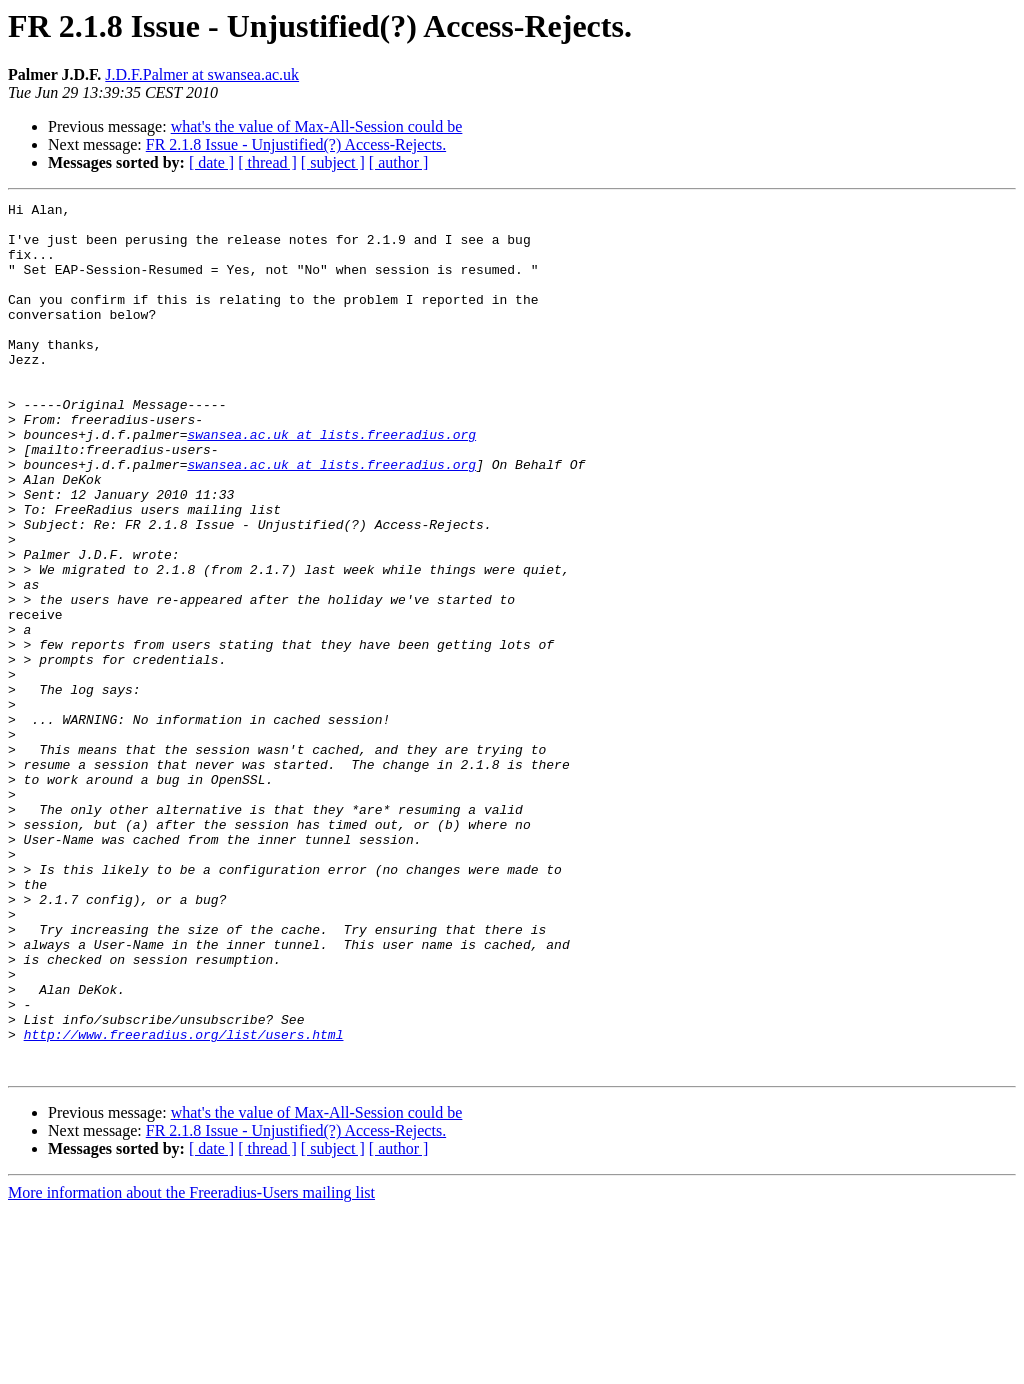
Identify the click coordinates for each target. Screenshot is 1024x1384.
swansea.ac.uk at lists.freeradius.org (331, 482)
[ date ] (211, 162)
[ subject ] (333, 162)
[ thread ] (267, 162)
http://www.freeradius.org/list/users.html (184, 1202)
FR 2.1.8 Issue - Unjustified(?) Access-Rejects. (296, 144)
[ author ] (399, 162)
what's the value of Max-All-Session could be (317, 126)
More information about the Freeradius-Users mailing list (191, 1366)
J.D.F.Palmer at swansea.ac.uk (202, 74)
